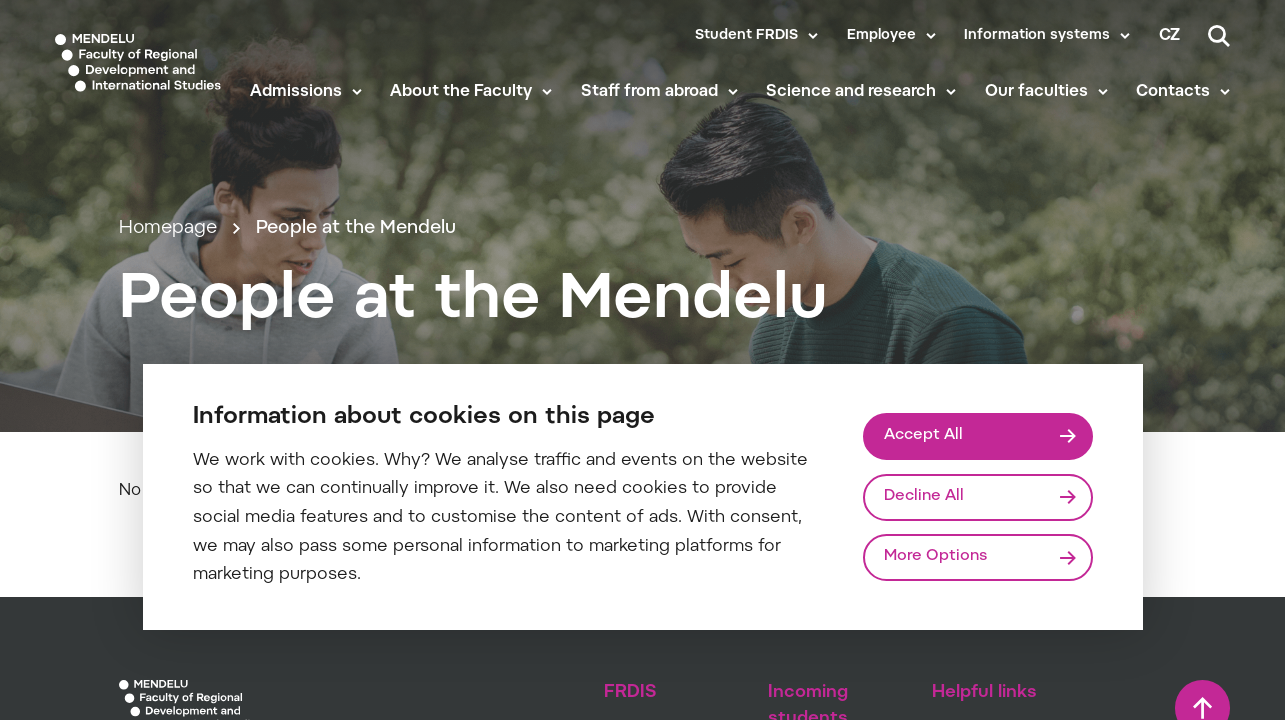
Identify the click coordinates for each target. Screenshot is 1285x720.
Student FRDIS (746, 36)
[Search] (1219, 36)
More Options (935, 556)
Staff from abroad (649, 92)
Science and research (851, 92)
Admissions (296, 92)
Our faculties (1036, 92)
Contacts (1173, 92)
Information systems (1037, 36)
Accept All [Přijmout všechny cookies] (923, 435)
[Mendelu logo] (138, 62)
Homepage (168, 228)
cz (1169, 36)
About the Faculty (461, 92)
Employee (881, 36)
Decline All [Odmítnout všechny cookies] (924, 496)
